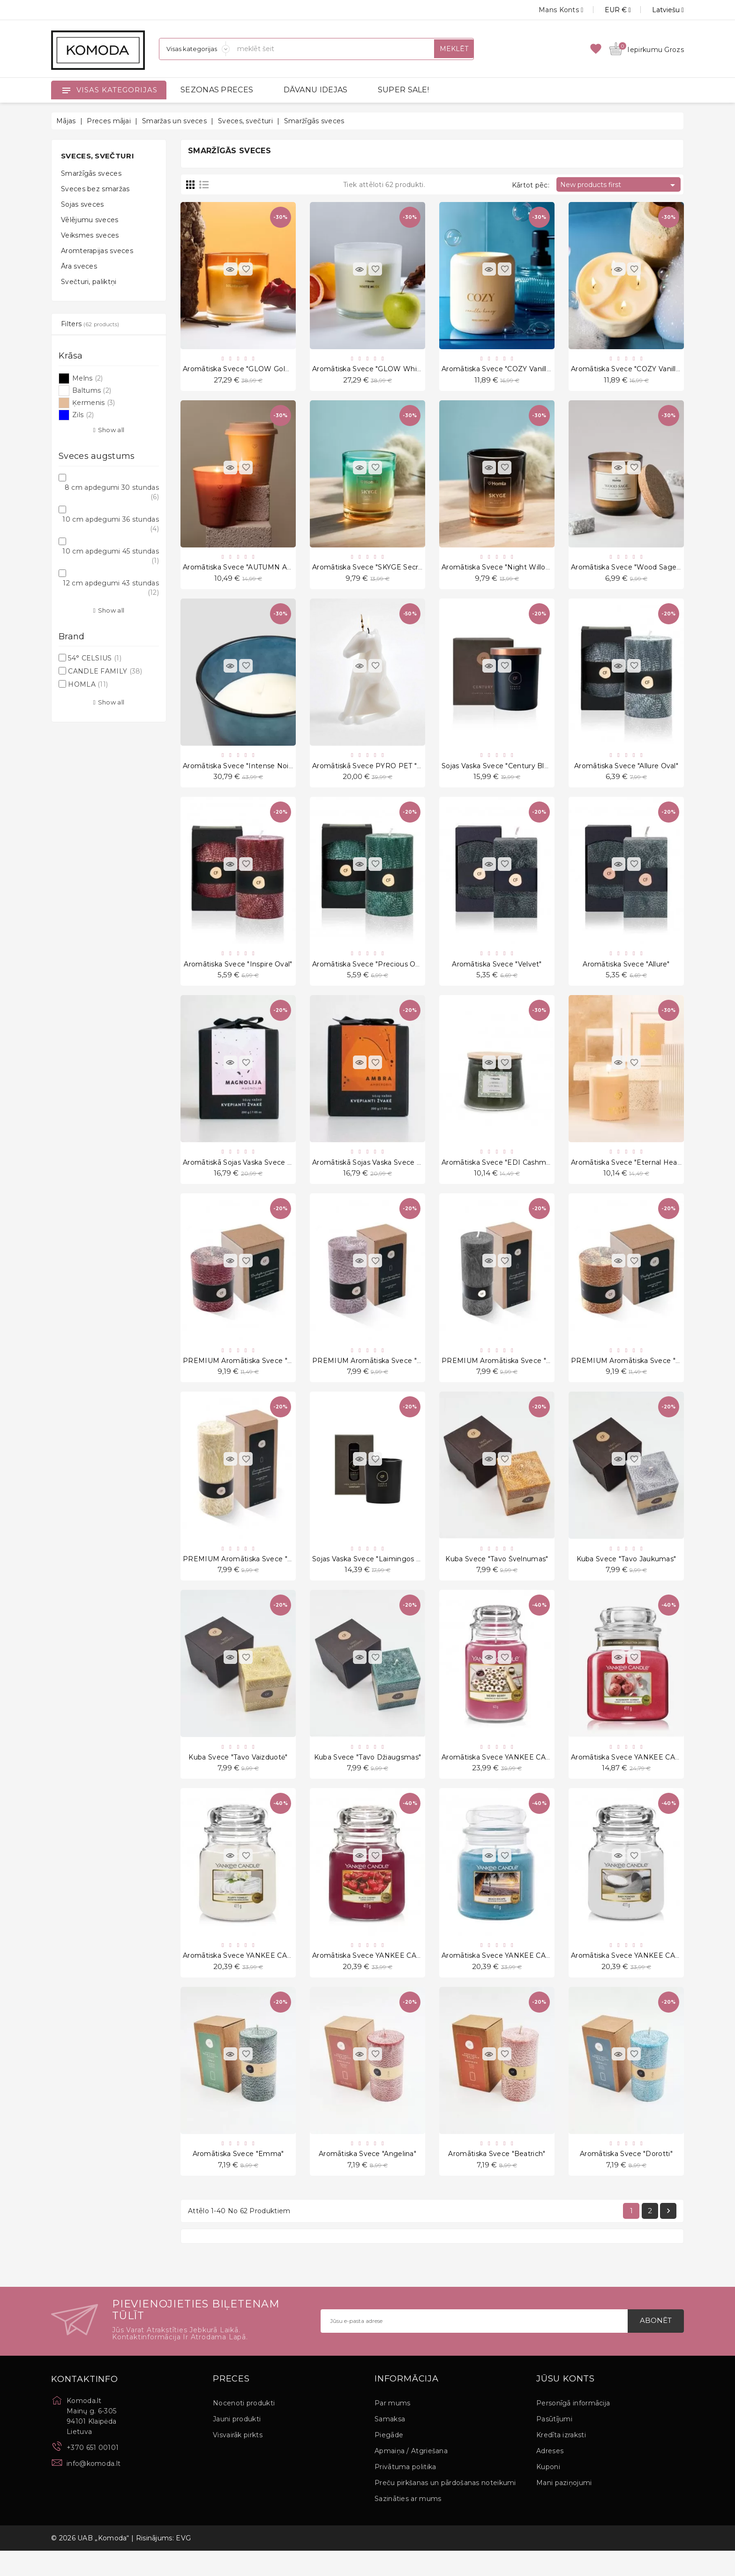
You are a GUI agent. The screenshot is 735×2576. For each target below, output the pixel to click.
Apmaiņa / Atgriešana (411, 2476)
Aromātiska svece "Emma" (238, 2177)
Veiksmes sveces (90, 235)
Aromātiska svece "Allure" (626, 972)
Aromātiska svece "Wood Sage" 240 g (636, 571)
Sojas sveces (82, 204)
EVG (183, 2563)
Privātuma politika (405, 2492)
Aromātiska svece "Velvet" (497, 972)
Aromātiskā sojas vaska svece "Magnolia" (253, 1173)
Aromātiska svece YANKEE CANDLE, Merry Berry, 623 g (537, 1776)
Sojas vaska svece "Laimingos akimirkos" (382, 1575)
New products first (619, 185)
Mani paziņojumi (564, 2508)
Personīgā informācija (573, 2428)
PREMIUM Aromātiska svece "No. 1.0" (248, 1575)
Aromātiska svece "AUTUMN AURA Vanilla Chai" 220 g (275, 571)
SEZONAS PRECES (216, 89)
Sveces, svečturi (97, 155)
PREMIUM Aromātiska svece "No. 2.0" (636, 1374)
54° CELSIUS (94, 658)
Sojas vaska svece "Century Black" (500, 771)
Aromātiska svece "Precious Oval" (370, 972)
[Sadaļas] (194, 49)
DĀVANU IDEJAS (316, 89)
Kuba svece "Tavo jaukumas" (626, 1575)
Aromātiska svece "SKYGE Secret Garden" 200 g (395, 571)
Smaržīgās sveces (91, 173)
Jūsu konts (565, 2404)
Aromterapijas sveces (97, 251)
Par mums (392, 2428)
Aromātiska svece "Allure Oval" (626, 771)
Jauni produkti (237, 2444)
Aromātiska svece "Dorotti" (626, 2177)
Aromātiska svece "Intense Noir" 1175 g (249, 771)
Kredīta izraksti (561, 2460)
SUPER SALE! (403, 89)
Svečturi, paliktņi (88, 281)
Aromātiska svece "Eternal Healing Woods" (644, 1173)
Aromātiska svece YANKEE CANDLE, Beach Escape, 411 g (540, 1976)
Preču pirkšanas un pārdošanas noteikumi (445, 2508)
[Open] (66, 90)
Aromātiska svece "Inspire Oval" (238, 972)
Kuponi (548, 2492)
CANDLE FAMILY (105, 671)
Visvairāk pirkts (237, 2460)
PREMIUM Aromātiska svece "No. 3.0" (507, 1374)
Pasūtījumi (554, 2444)
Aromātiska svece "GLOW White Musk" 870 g (391, 370)
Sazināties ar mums (408, 2524)
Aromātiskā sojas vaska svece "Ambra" (377, 1173)
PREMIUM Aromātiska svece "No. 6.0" (248, 1374)
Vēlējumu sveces (90, 220)
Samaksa (390, 2444)
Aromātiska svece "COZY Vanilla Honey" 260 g (521, 370)
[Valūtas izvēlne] (607, 10)
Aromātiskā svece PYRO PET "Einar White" (385, 771)
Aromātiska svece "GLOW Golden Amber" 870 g (266, 370)
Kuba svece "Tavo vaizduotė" (237, 1776)
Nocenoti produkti (244, 2428)
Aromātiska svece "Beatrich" (496, 2177)
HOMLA (88, 684)
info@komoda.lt (93, 2488)
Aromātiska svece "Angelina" (367, 2177)
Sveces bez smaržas (95, 189)
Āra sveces (79, 266)
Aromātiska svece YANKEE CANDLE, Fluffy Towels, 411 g (279, 1976)
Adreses (549, 2476)
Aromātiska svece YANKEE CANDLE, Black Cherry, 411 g (408, 1976)
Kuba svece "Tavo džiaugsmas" (367, 1776)
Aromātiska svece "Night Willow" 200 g (509, 571)
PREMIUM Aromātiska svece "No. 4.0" (377, 1374)
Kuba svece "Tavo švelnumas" (496, 1575)
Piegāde (389, 2460)
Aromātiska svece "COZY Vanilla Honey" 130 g (649, 370)
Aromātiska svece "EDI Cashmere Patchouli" (518, 1173)
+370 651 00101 (93, 2472)
